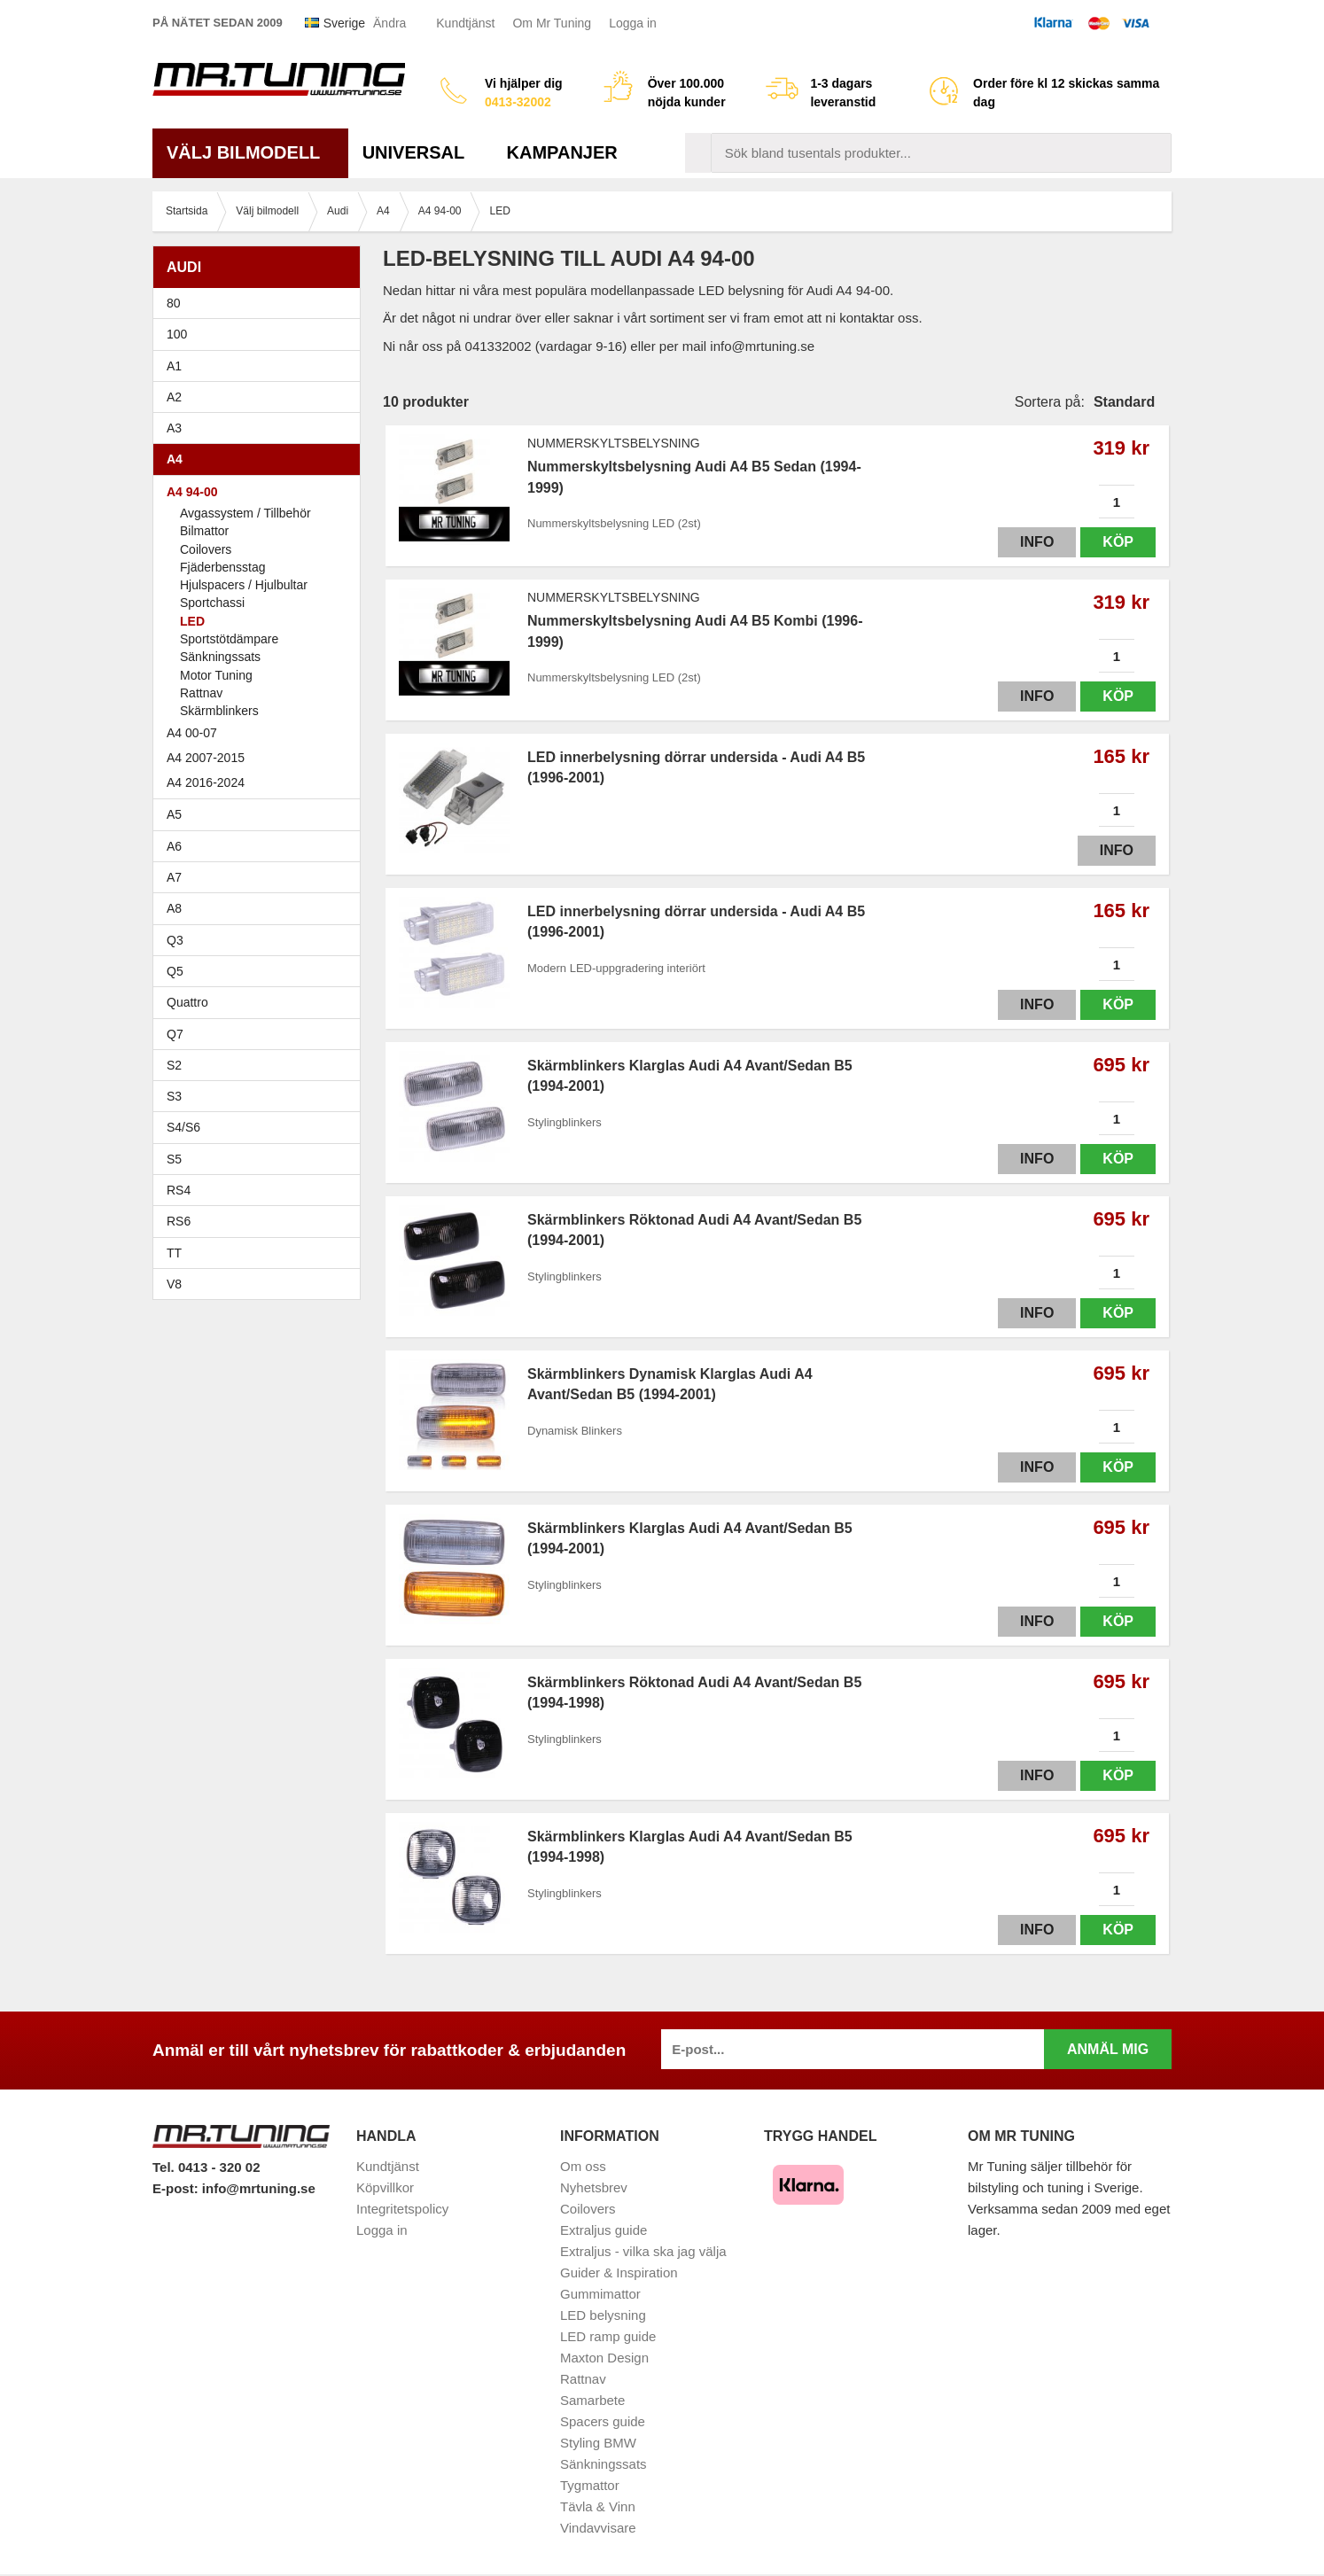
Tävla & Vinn (597, 2506)
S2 (174, 1065)
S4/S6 (261, 1127)
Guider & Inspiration (619, 2272)
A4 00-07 (261, 733)
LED (192, 621)
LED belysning (603, 2315)
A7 (261, 877)
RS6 (179, 1221)
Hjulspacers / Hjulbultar (244, 585)
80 (261, 303)
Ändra (389, 23)
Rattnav (201, 693)
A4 (261, 459)
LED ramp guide (608, 2336)
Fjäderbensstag (223, 567)
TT (261, 1253)
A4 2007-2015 (261, 758)
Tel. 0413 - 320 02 (206, 2167)
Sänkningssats (220, 657)
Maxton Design (604, 2357)
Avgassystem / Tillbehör (245, 513)
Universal (420, 152)
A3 (261, 428)
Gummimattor (600, 2293)
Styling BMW (598, 2442)
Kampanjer (562, 152)
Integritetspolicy (402, 2208)
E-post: (177, 2188)
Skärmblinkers (219, 711)
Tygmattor (589, 2485)
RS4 (179, 1190)
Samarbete (592, 2400)
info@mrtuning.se (258, 2188)
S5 (174, 1159)
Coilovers (205, 549)
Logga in (633, 23)
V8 (174, 1284)
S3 (261, 1096)
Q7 (175, 1034)
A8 (174, 908)
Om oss (583, 2166)
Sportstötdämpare (229, 639)
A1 (261, 366)
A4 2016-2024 (206, 782)
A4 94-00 (261, 492)
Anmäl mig (1108, 2049)
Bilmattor (204, 531)
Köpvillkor (385, 2187)
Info (1037, 541)
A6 (261, 846)
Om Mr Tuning (551, 23)
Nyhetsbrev (593, 2187)
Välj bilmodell (250, 152)
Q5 (175, 971)
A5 (261, 814)
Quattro (187, 1002)
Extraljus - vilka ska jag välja (643, 2251)
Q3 (175, 940)
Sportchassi (212, 602)
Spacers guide (602, 2421)
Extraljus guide (603, 2229)
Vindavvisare (598, 2527)
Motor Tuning (216, 675)
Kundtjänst (465, 23)
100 (261, 334)
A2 (261, 397)
